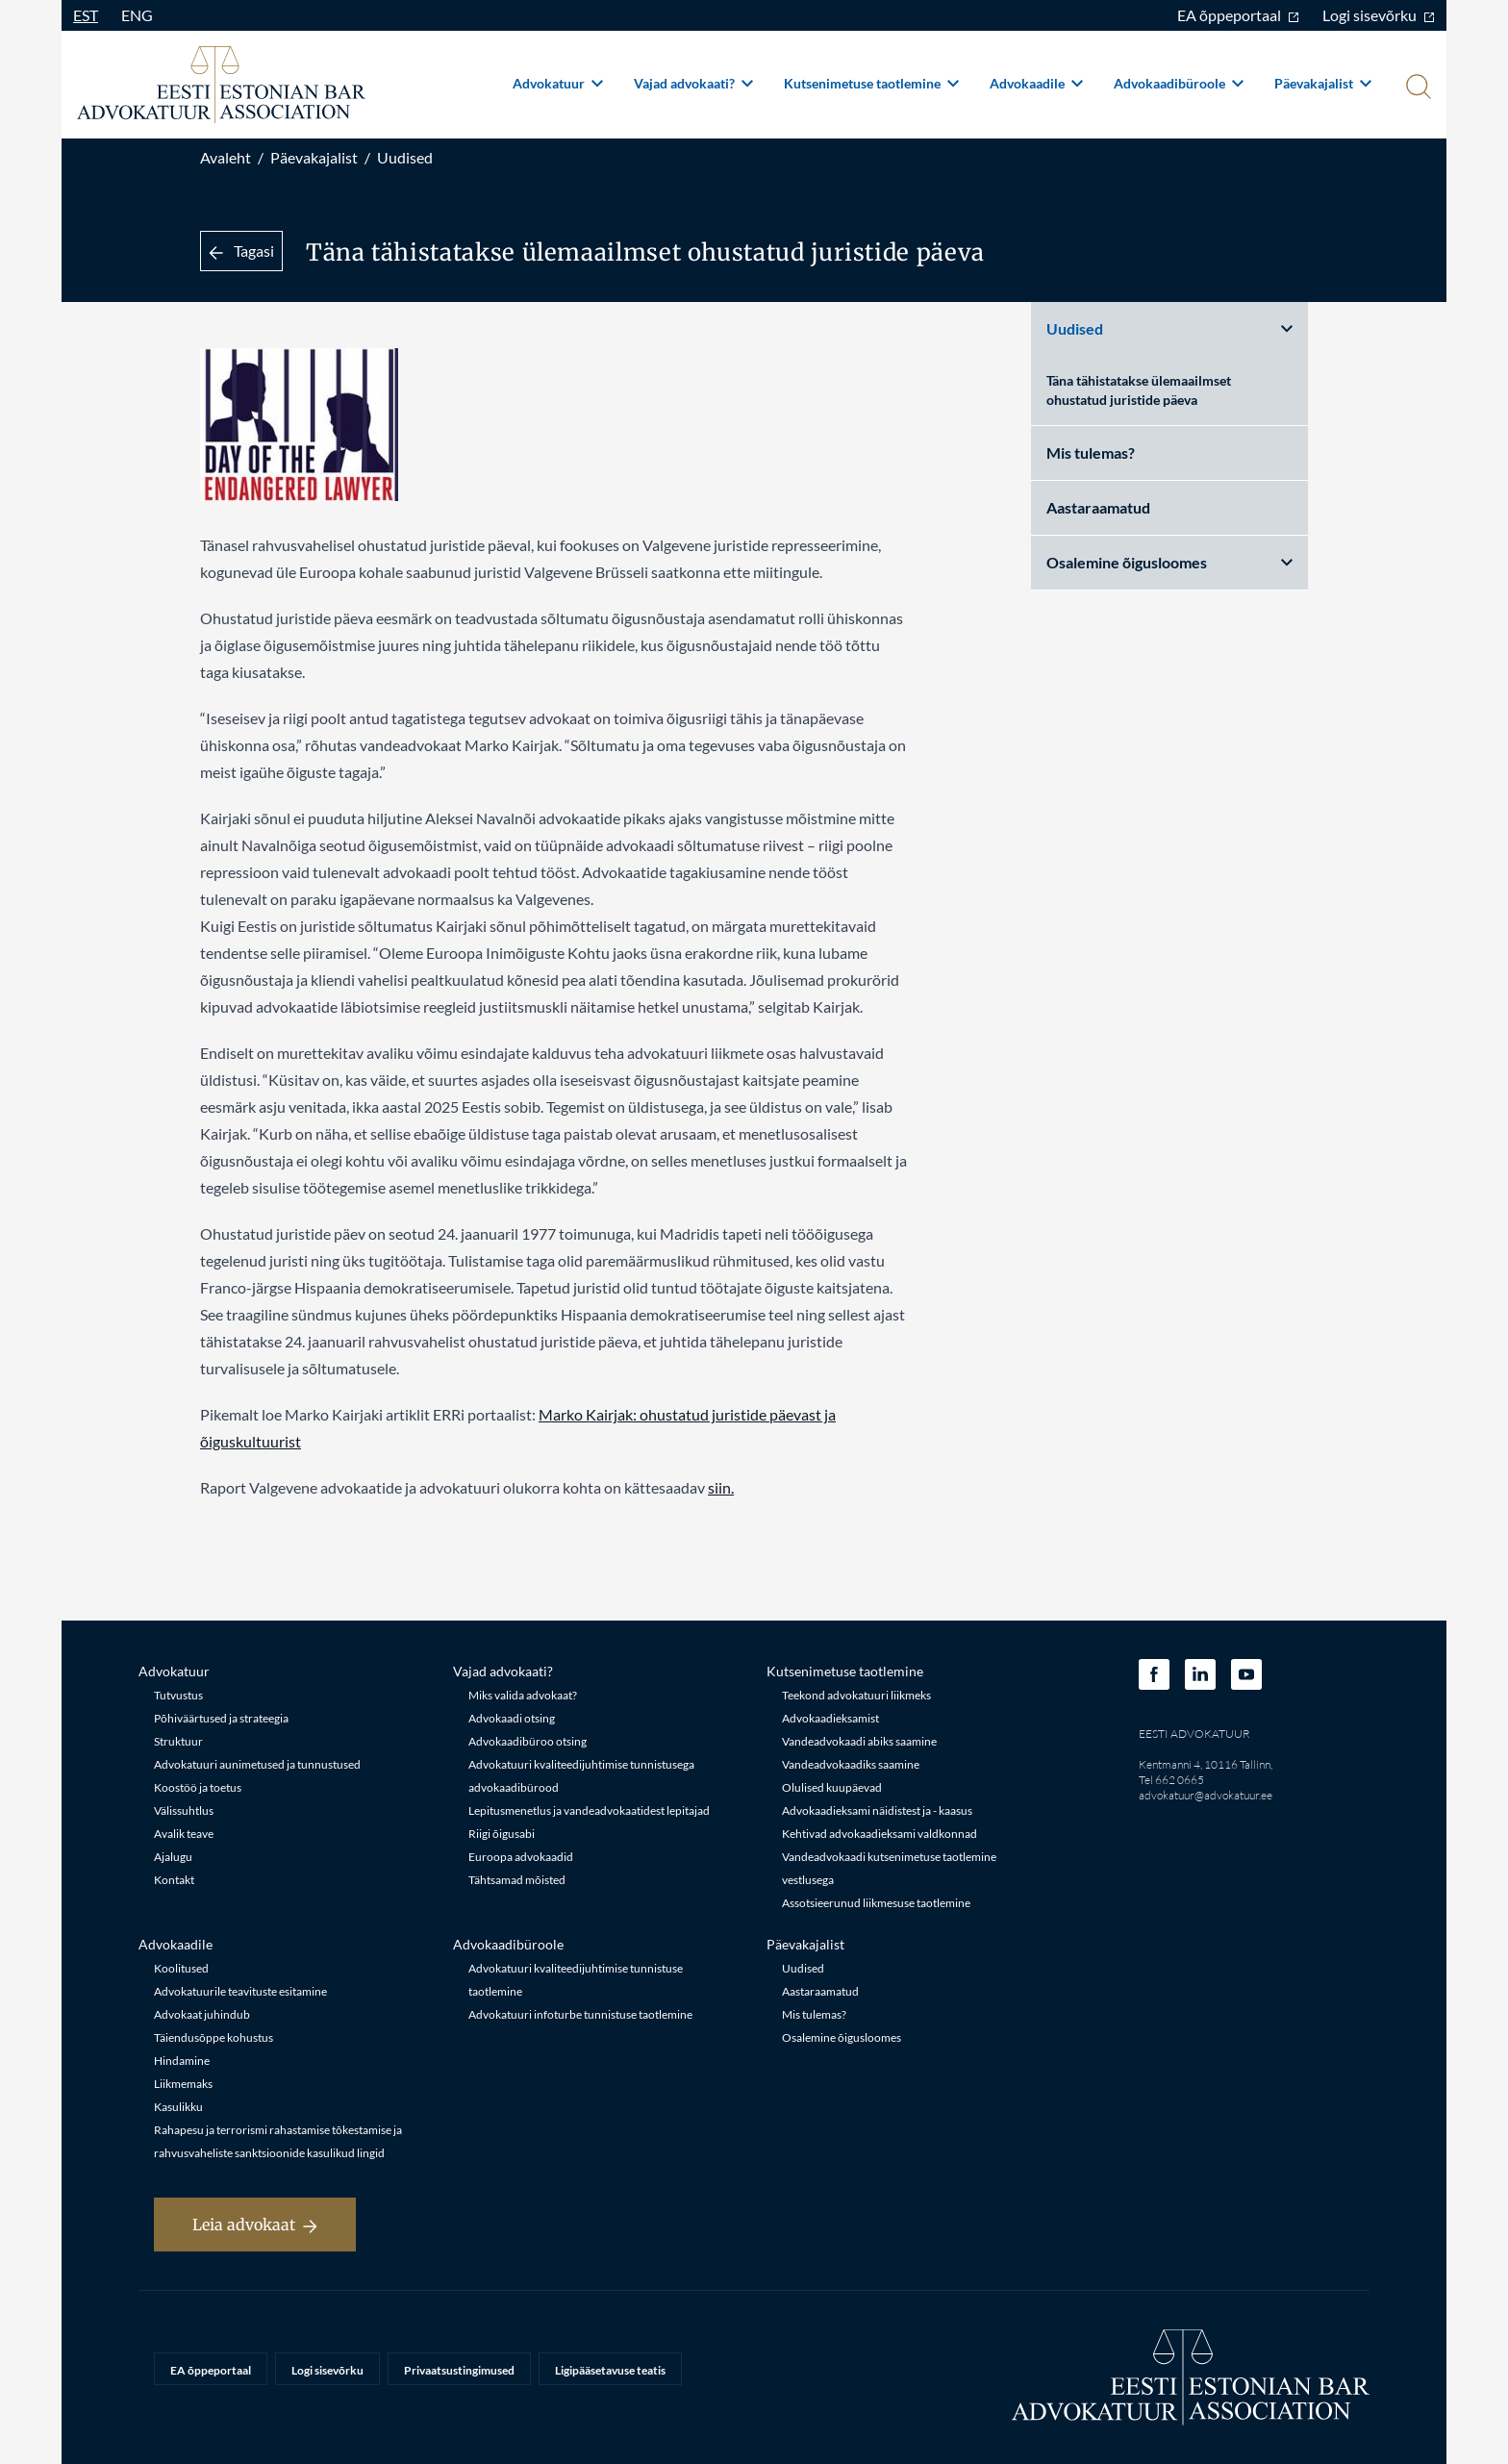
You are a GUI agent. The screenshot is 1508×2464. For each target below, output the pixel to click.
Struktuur (178, 1741)
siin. (721, 1487)
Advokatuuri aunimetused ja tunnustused (257, 1764)
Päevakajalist (1322, 83)
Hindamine (182, 2060)
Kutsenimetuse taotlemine (871, 83)
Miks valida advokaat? (522, 1695)
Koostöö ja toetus (197, 1787)
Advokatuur (558, 83)
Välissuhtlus (184, 1810)
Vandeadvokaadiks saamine (850, 1764)
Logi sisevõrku (1378, 15)
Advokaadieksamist (830, 1718)
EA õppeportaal (1238, 15)
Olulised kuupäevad (832, 1787)
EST (85, 15)
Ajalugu (173, 1856)
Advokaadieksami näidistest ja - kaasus (877, 1810)
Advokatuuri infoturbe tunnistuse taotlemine (580, 2014)
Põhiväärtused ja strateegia (221, 1718)
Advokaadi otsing (511, 1718)
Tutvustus (178, 1695)
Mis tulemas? (1090, 452)
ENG (137, 15)
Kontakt (174, 1880)
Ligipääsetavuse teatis (610, 2370)
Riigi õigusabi (501, 1833)
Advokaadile (1036, 83)
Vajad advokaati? (693, 83)
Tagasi (241, 250)
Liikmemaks (183, 2083)
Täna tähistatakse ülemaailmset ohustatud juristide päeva (1138, 390)
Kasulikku (178, 2106)
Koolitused (181, 1968)
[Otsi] (1416, 88)
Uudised (405, 157)
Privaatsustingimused (459, 2370)
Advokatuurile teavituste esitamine (240, 1991)
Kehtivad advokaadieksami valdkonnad (879, 1833)
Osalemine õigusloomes (1169, 562)
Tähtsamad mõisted (517, 1880)
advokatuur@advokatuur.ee (1205, 1795)
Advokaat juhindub (202, 2014)
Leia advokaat (254, 2224)
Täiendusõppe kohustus (213, 2037)
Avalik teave (184, 1833)
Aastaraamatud (1098, 507)
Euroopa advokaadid (520, 1856)
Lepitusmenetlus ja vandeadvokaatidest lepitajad (589, 1810)
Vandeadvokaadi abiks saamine (859, 1741)
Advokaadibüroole (1179, 83)
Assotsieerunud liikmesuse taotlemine (876, 1903)
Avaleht (225, 157)
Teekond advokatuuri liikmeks (856, 1695)
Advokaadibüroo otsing (527, 1741)
